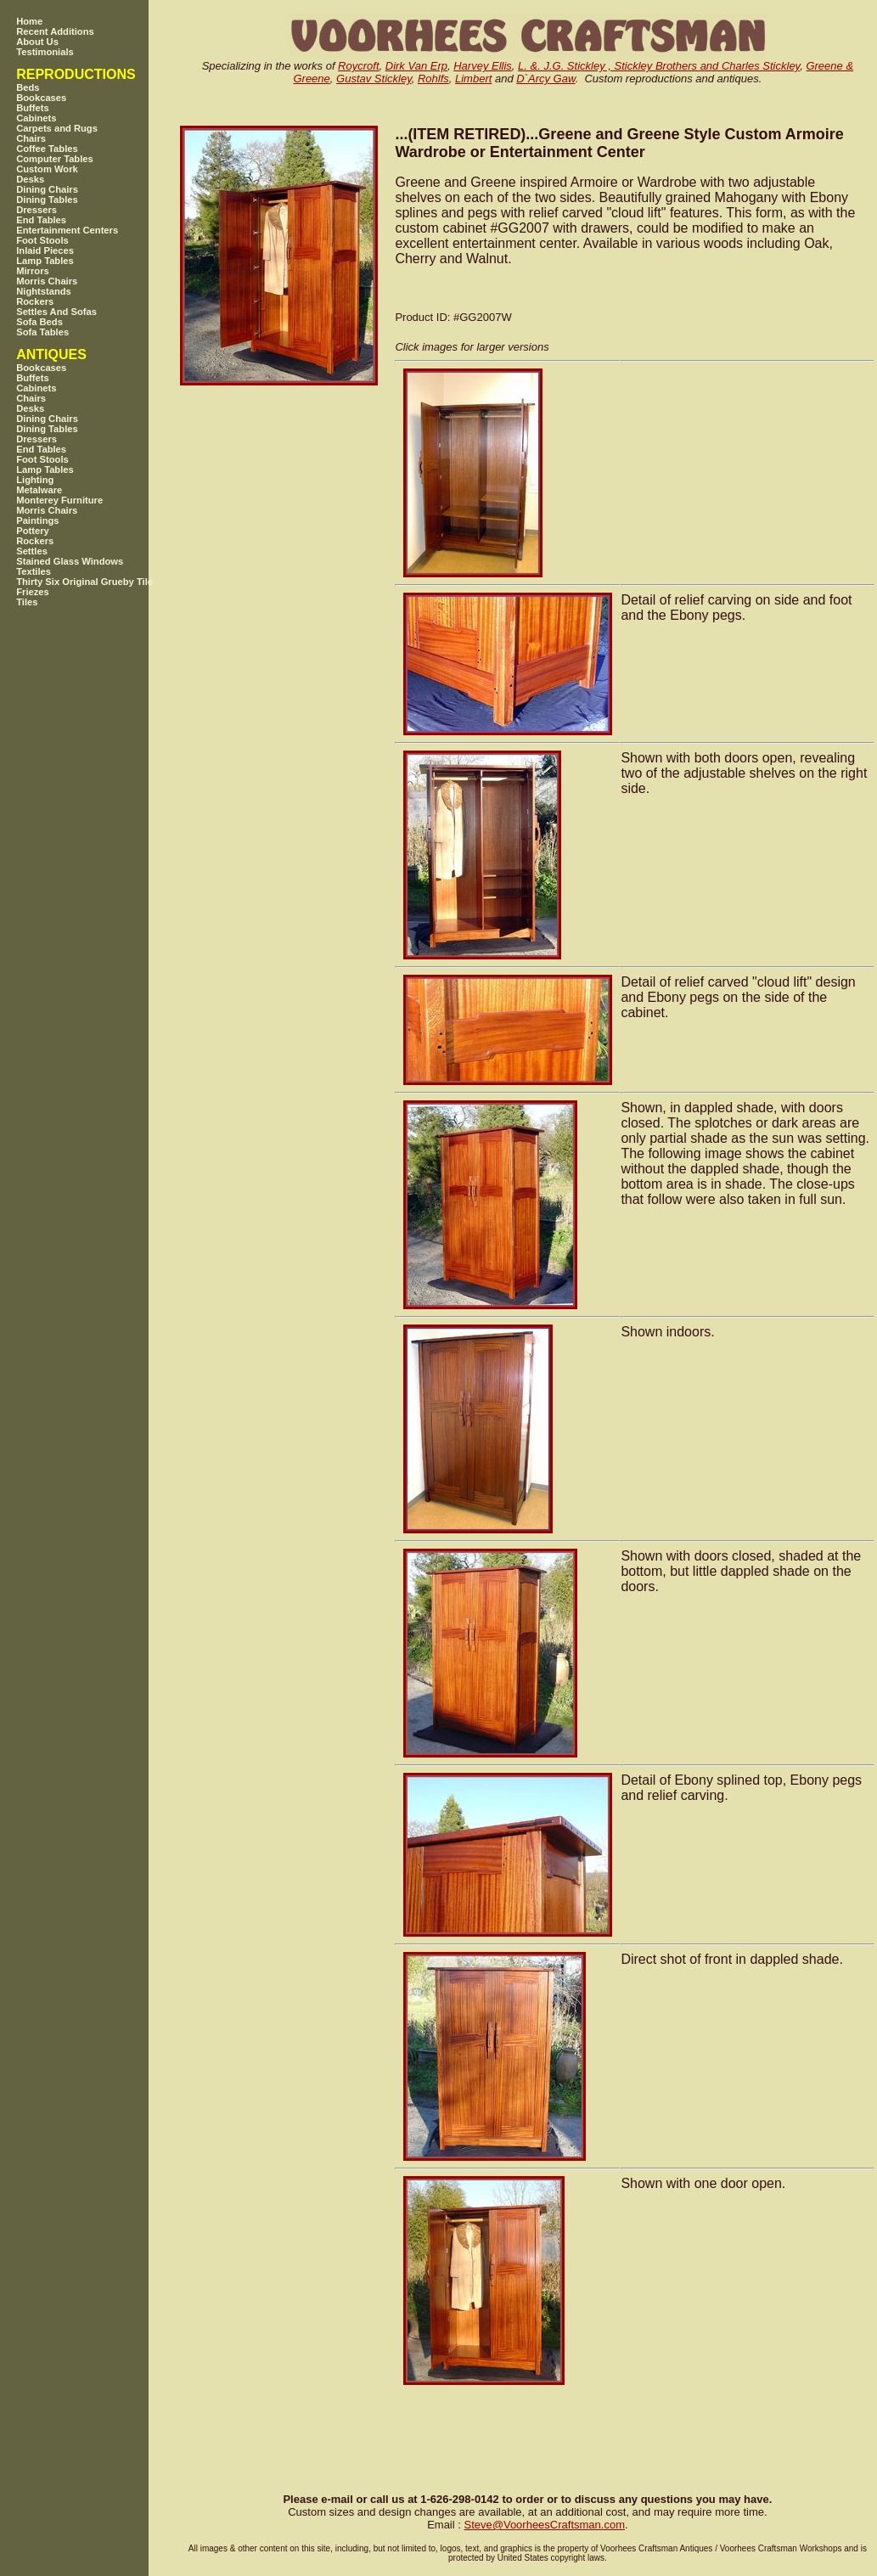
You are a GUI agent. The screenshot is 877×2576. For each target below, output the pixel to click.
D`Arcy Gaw (545, 78)
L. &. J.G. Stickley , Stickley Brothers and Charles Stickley (659, 65)
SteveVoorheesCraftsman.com (544, 2524)
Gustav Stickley (374, 78)
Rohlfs (433, 78)
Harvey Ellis (482, 65)
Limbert (473, 78)
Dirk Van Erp (416, 65)
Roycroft (358, 65)
